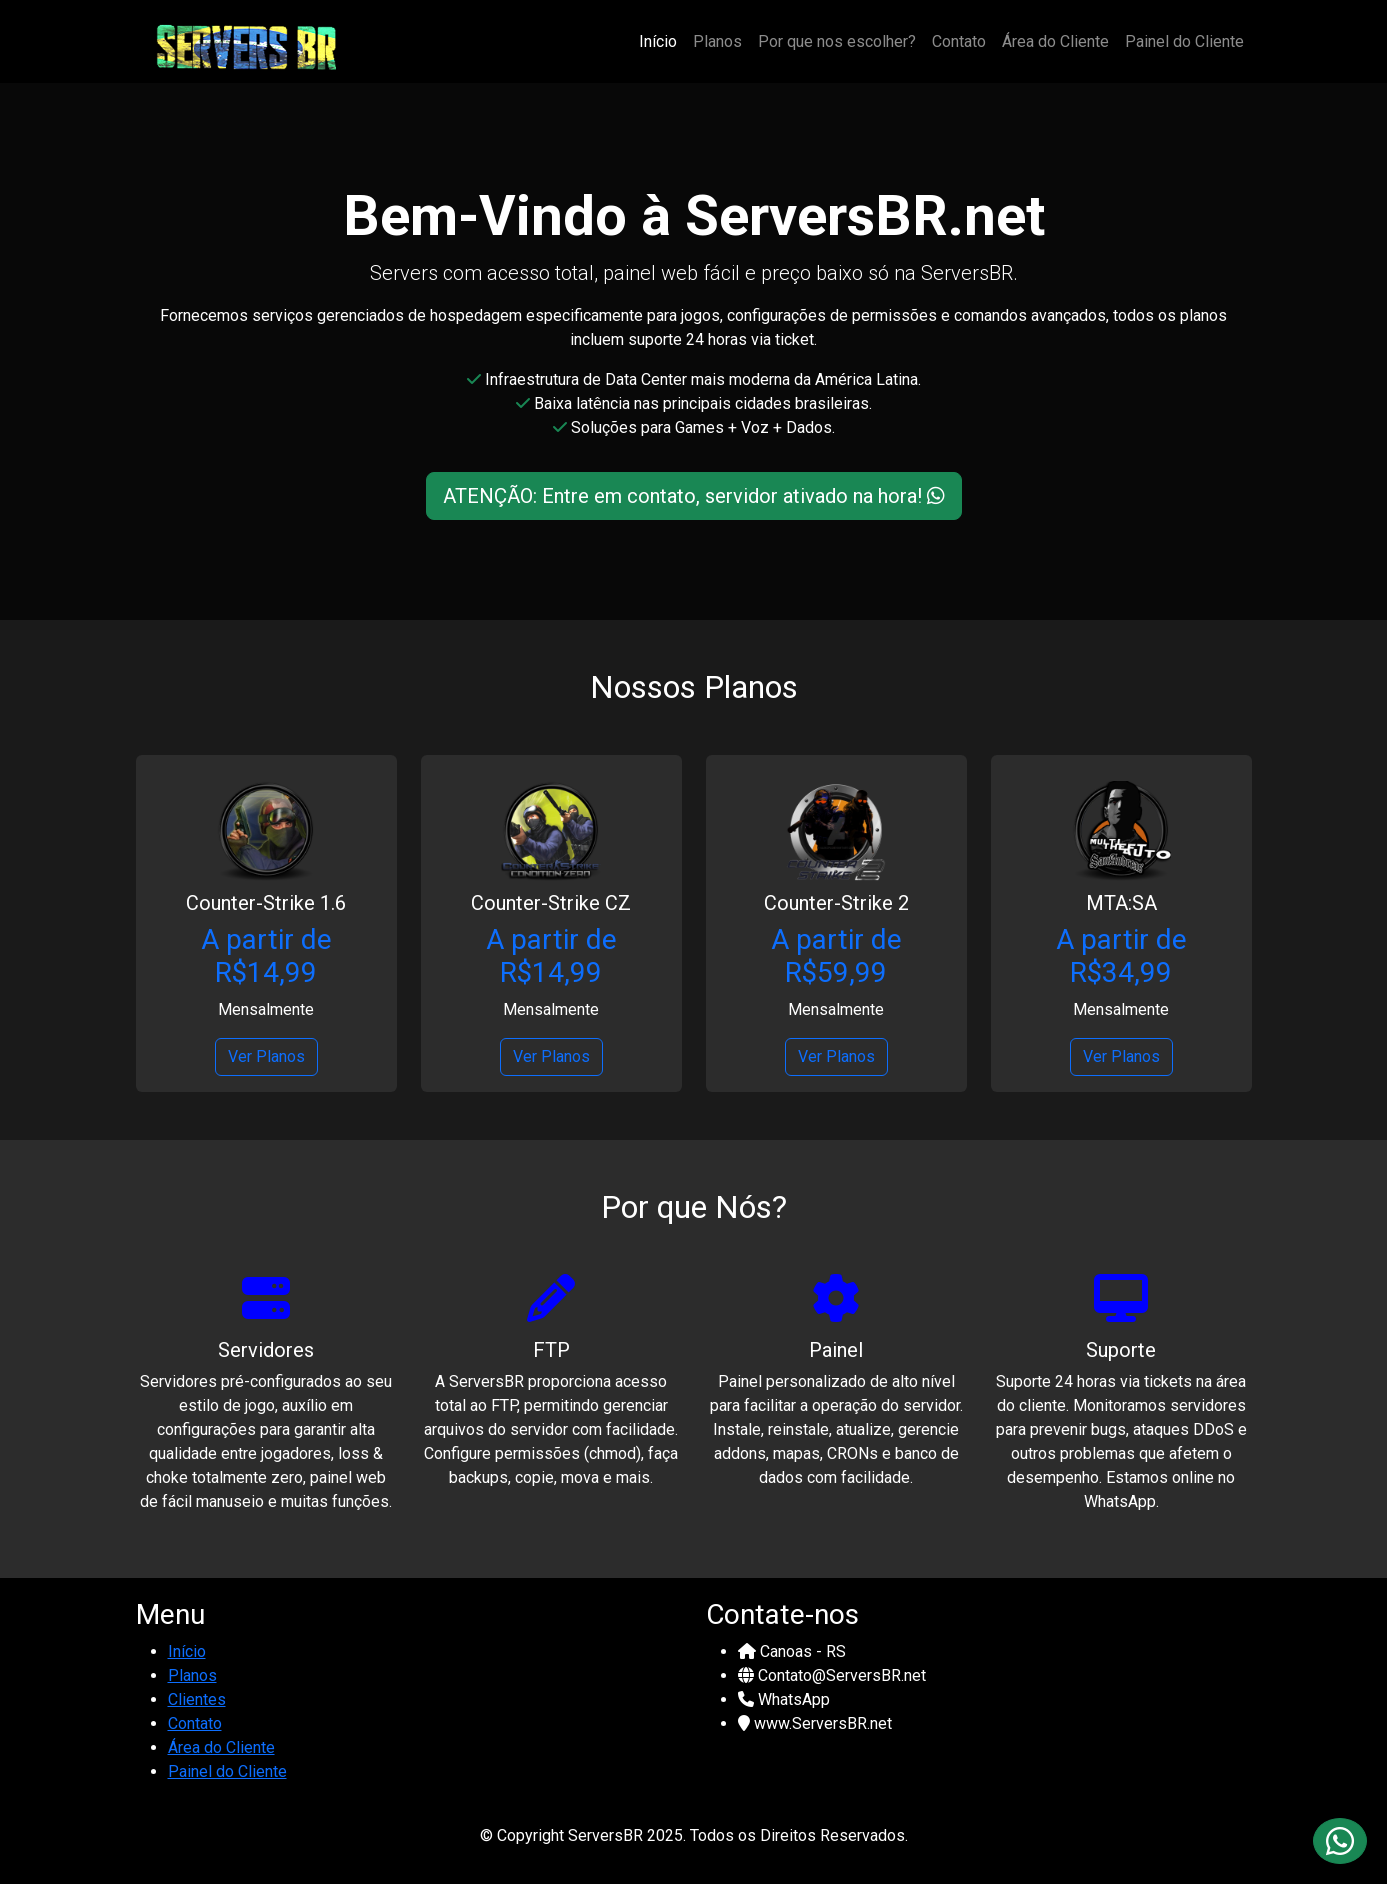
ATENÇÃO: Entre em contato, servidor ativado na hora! (694, 496)
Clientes (197, 1699)
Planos (717, 41)
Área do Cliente (1055, 41)
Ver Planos (266, 1056)
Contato (959, 41)
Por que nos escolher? (837, 41)
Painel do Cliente (1184, 41)
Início (658, 41)
